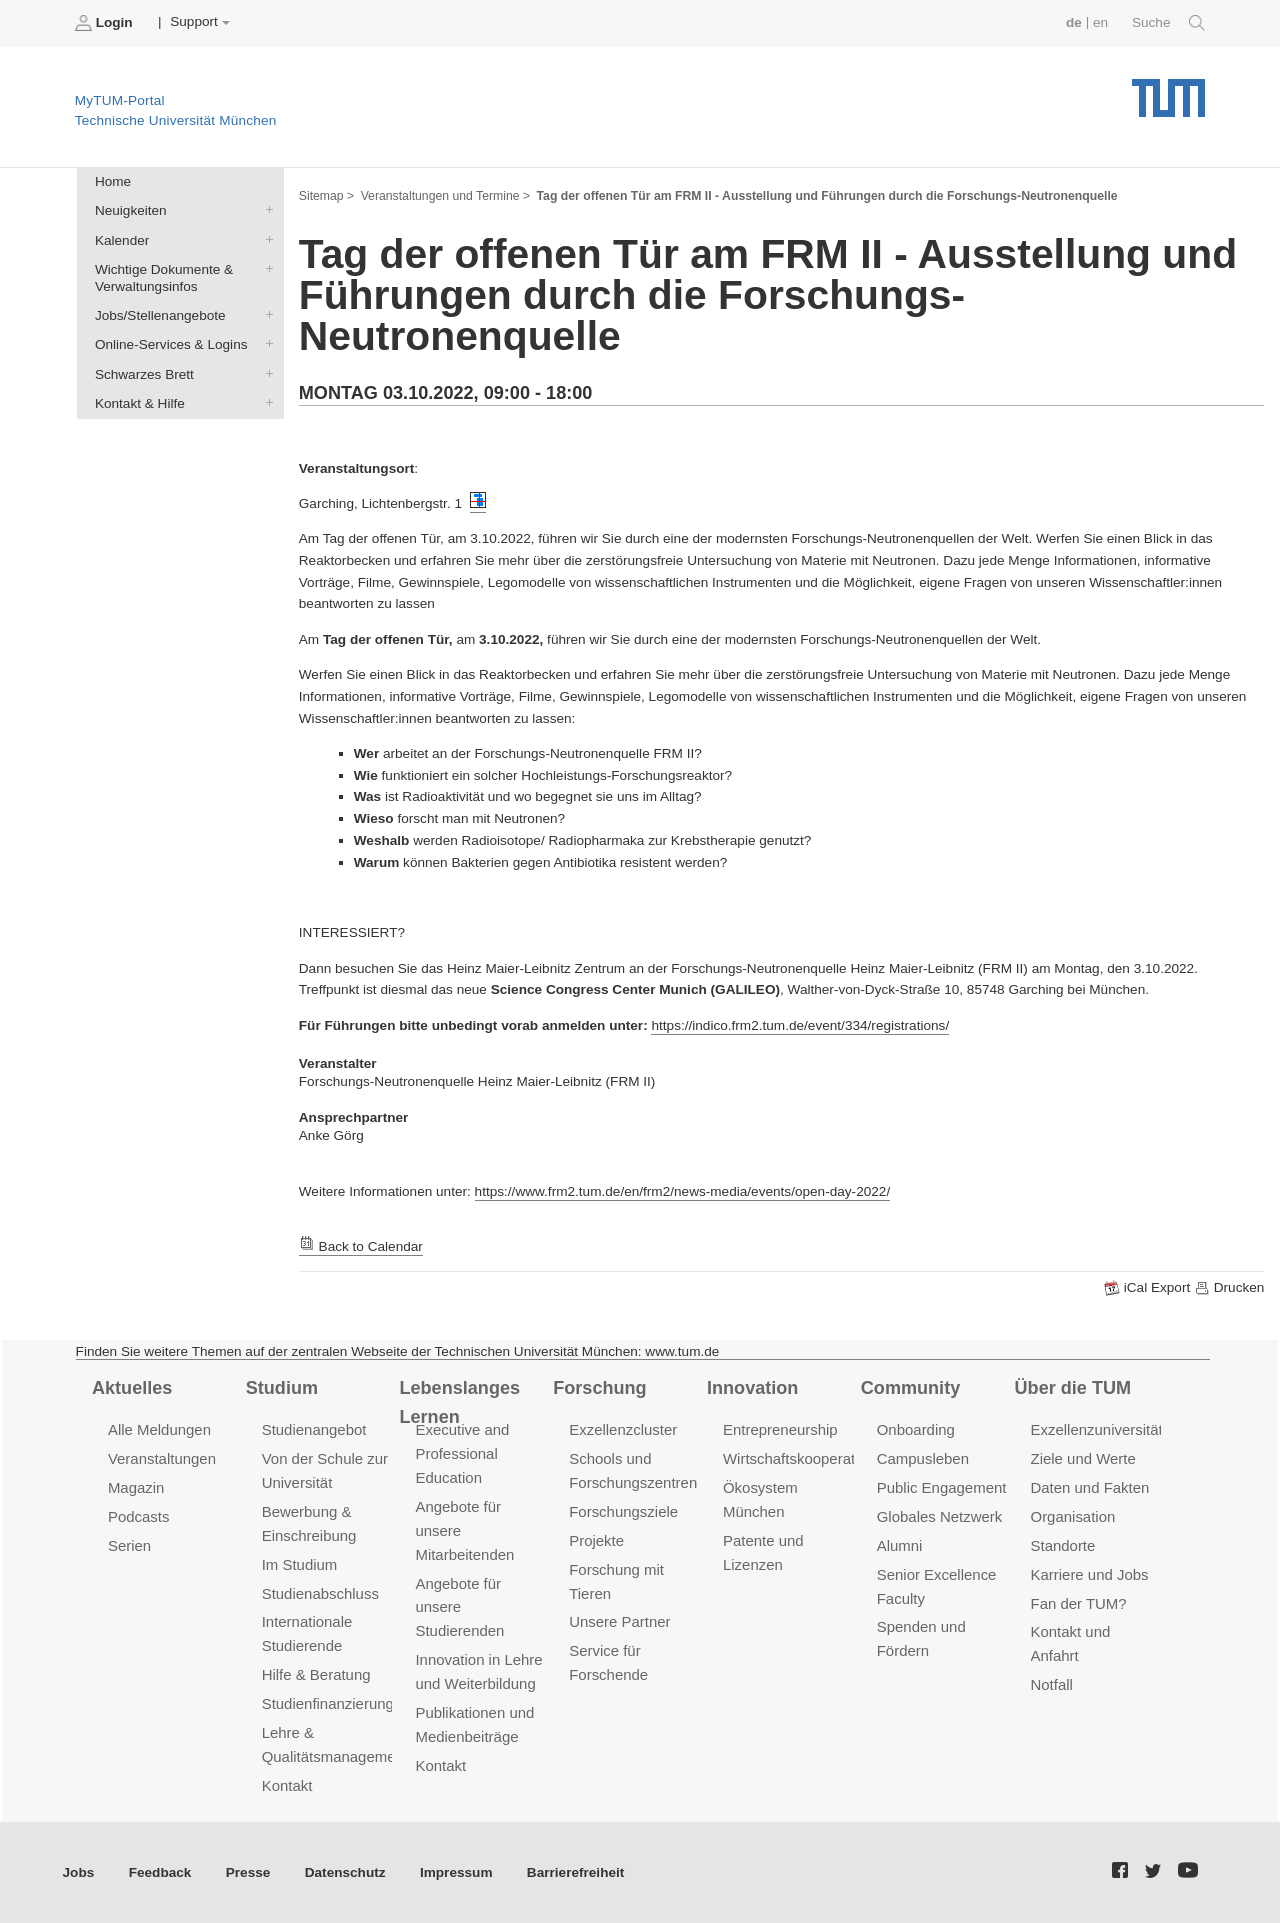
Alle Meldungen (159, 1429)
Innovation (752, 1388)
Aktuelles (132, 1388)
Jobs (79, 1872)
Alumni (900, 1545)
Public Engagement (942, 1487)
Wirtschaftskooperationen (807, 1458)
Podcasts (139, 1516)
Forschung (599, 1388)
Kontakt (287, 1785)
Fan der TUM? (1079, 1603)
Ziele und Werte (1083, 1458)
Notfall (1052, 1684)
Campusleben (923, 1458)
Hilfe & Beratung (316, 1674)
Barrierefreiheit (575, 1872)
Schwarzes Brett (265, 373)
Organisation (1073, 1516)
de (1074, 22)
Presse (248, 1872)
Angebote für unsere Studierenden (459, 1607)
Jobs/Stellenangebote (265, 315)
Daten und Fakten (1090, 1487)
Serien (129, 1545)
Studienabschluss (320, 1593)
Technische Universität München (1168, 90)
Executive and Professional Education (462, 1453)
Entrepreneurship (780, 1429)
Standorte (1063, 1545)
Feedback (160, 1872)
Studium (282, 1388)
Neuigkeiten (265, 210)
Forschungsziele (623, 1511)
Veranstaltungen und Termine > (445, 196)
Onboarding (916, 1429)
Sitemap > (326, 196)
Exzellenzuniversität (1097, 1429)
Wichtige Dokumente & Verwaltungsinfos (265, 268)
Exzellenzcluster (623, 1429)
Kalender (265, 239)
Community (910, 1388)
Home (113, 181)
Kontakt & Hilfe (265, 402)
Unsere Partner (619, 1621)
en (1100, 22)
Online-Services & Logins (265, 344)
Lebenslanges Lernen (459, 1402)
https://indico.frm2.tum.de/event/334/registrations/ (800, 1025)
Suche (1168, 23)
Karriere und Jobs (1090, 1574)
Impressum (456, 1872)
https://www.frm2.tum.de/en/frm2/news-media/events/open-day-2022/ (683, 1191)
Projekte (596, 1540)
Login (106, 23)
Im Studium (300, 1564)
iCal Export (1149, 1288)
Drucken (1229, 1288)
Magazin (136, 1487)
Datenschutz (345, 1872)
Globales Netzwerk (940, 1516)
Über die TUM (1073, 1388)
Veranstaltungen (162, 1458)
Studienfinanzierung (328, 1703)
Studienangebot (314, 1429)
